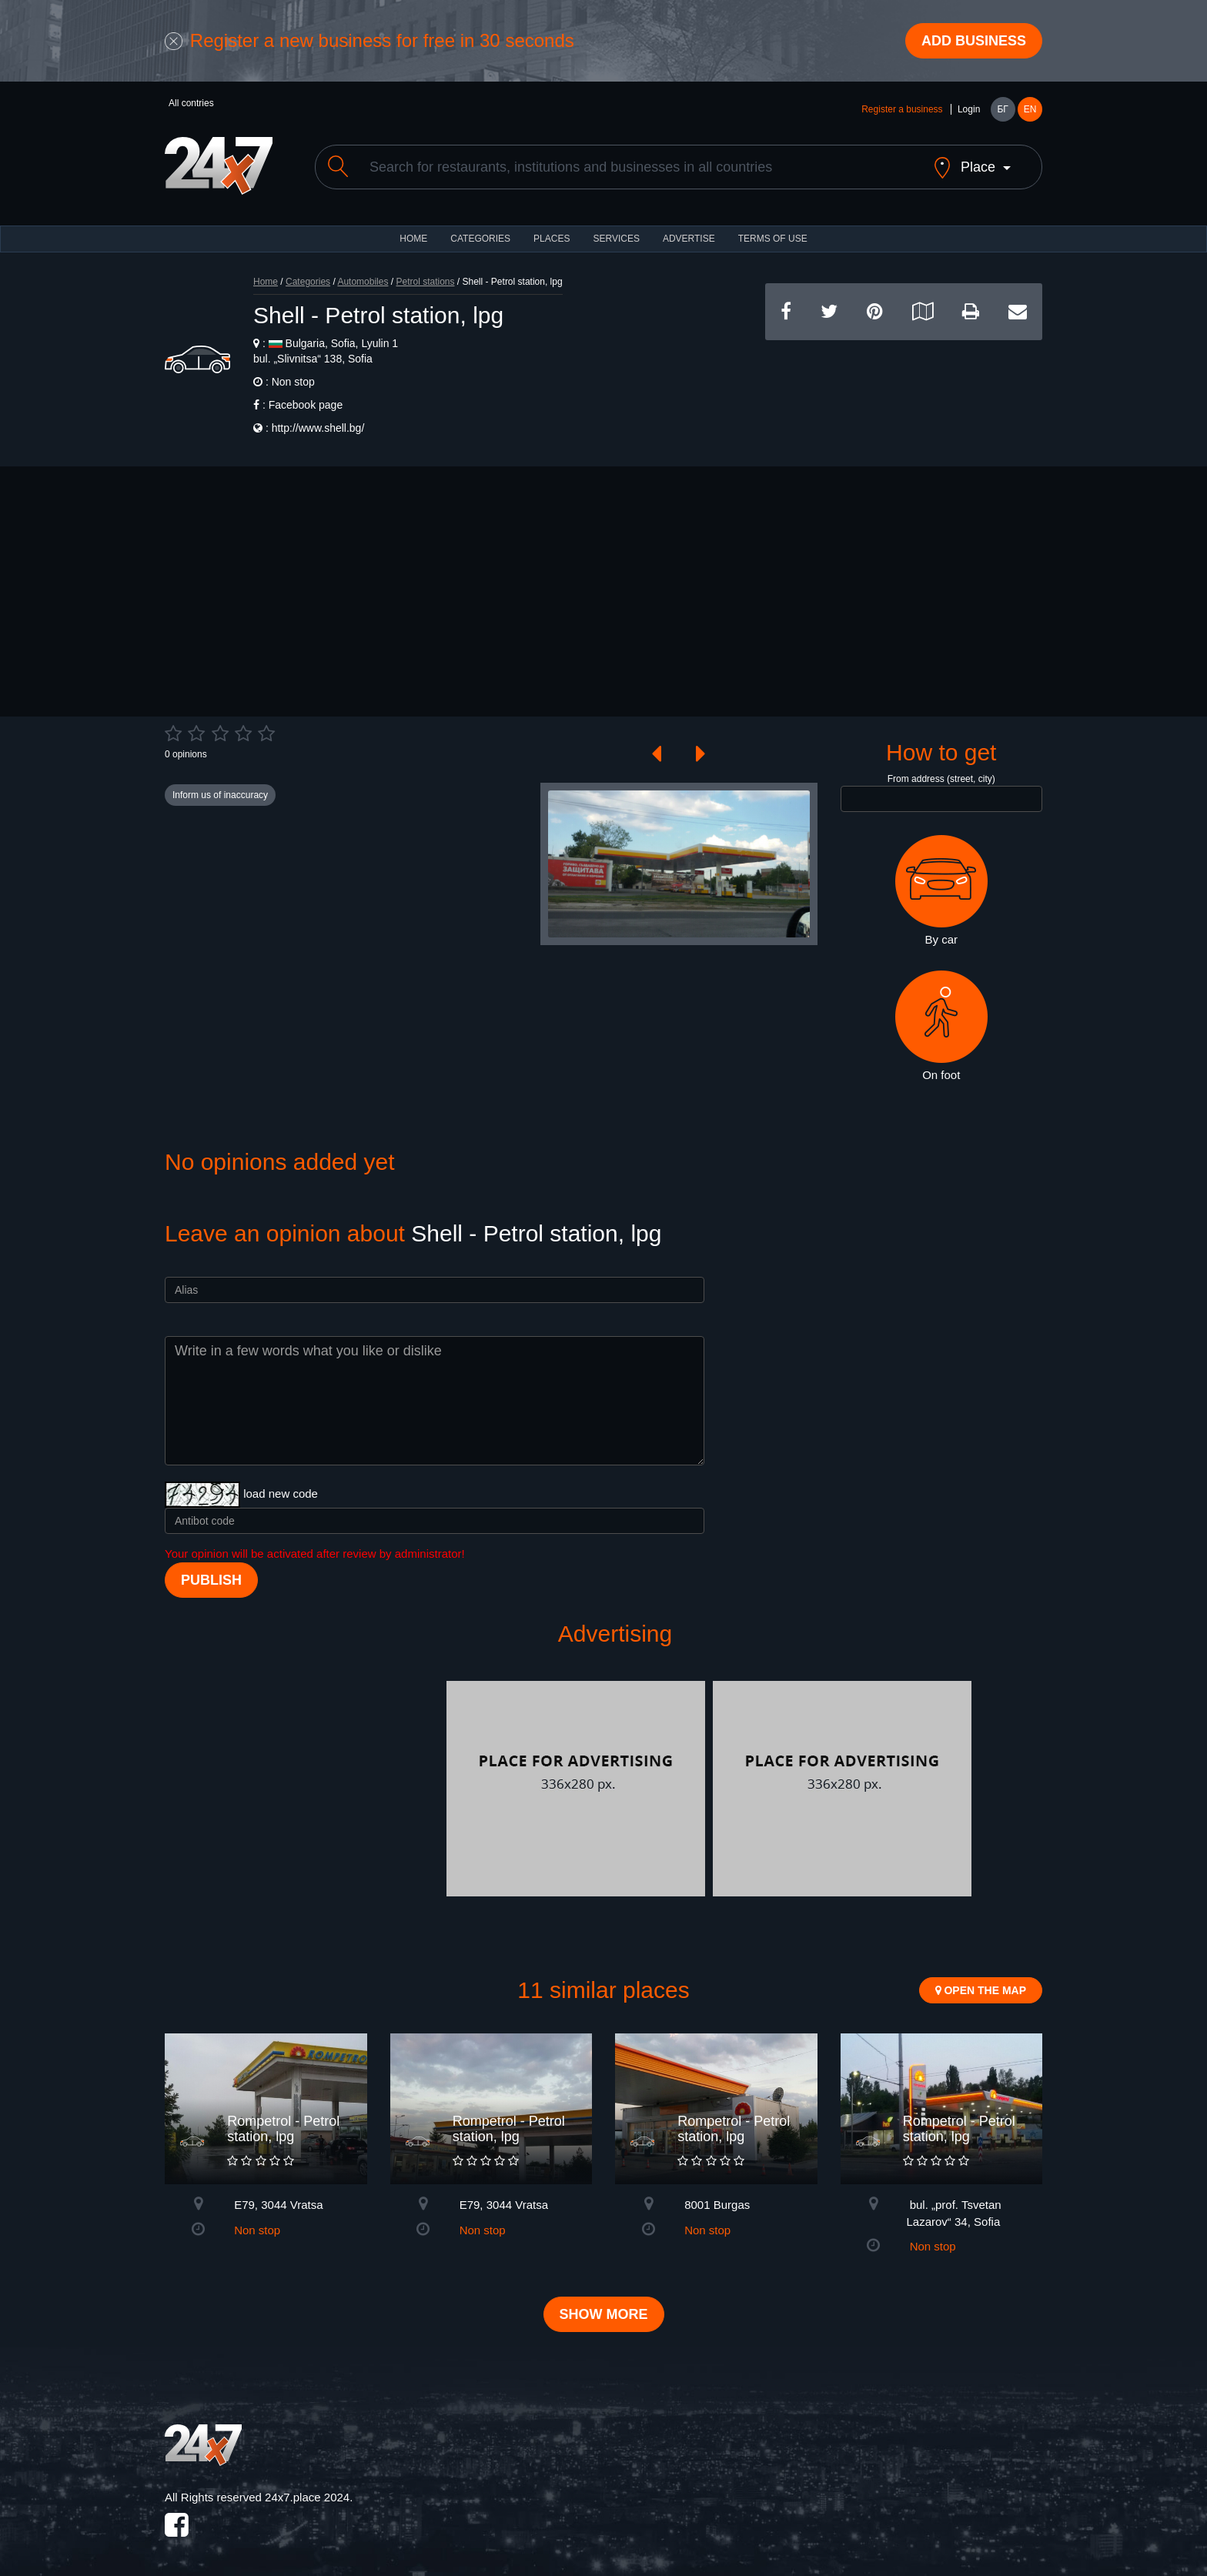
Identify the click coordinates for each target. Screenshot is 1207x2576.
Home (265, 281)
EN (1030, 109)
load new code (280, 1493)
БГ (1002, 109)
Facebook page (306, 405)
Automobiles (362, 281)
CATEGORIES (480, 238)
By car (941, 890)
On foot (941, 1026)
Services (616, 238)
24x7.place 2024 (307, 2497)
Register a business (901, 109)
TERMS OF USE (772, 238)
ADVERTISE (689, 238)
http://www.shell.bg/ (318, 428)
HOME (413, 238)
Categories (308, 281)
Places (551, 238)
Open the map (980, 1990)
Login (969, 109)
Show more (604, 2314)
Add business (973, 40)
